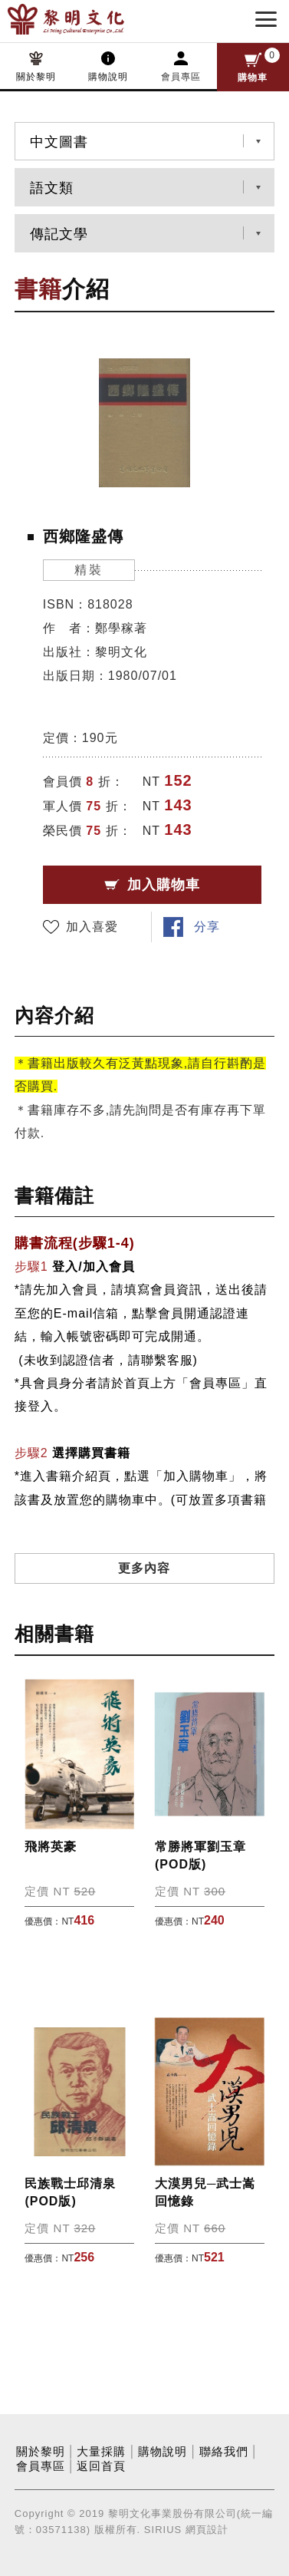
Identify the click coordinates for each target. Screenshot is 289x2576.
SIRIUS (163, 2529)
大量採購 (101, 2452)
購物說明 (108, 76)
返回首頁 (101, 2466)
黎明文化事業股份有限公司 (90, 19)
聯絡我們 (223, 2452)
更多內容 (144, 1568)
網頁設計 (207, 2529)
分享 (207, 926)
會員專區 (181, 76)
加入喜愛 (92, 926)
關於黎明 (36, 76)
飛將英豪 (51, 1846)
